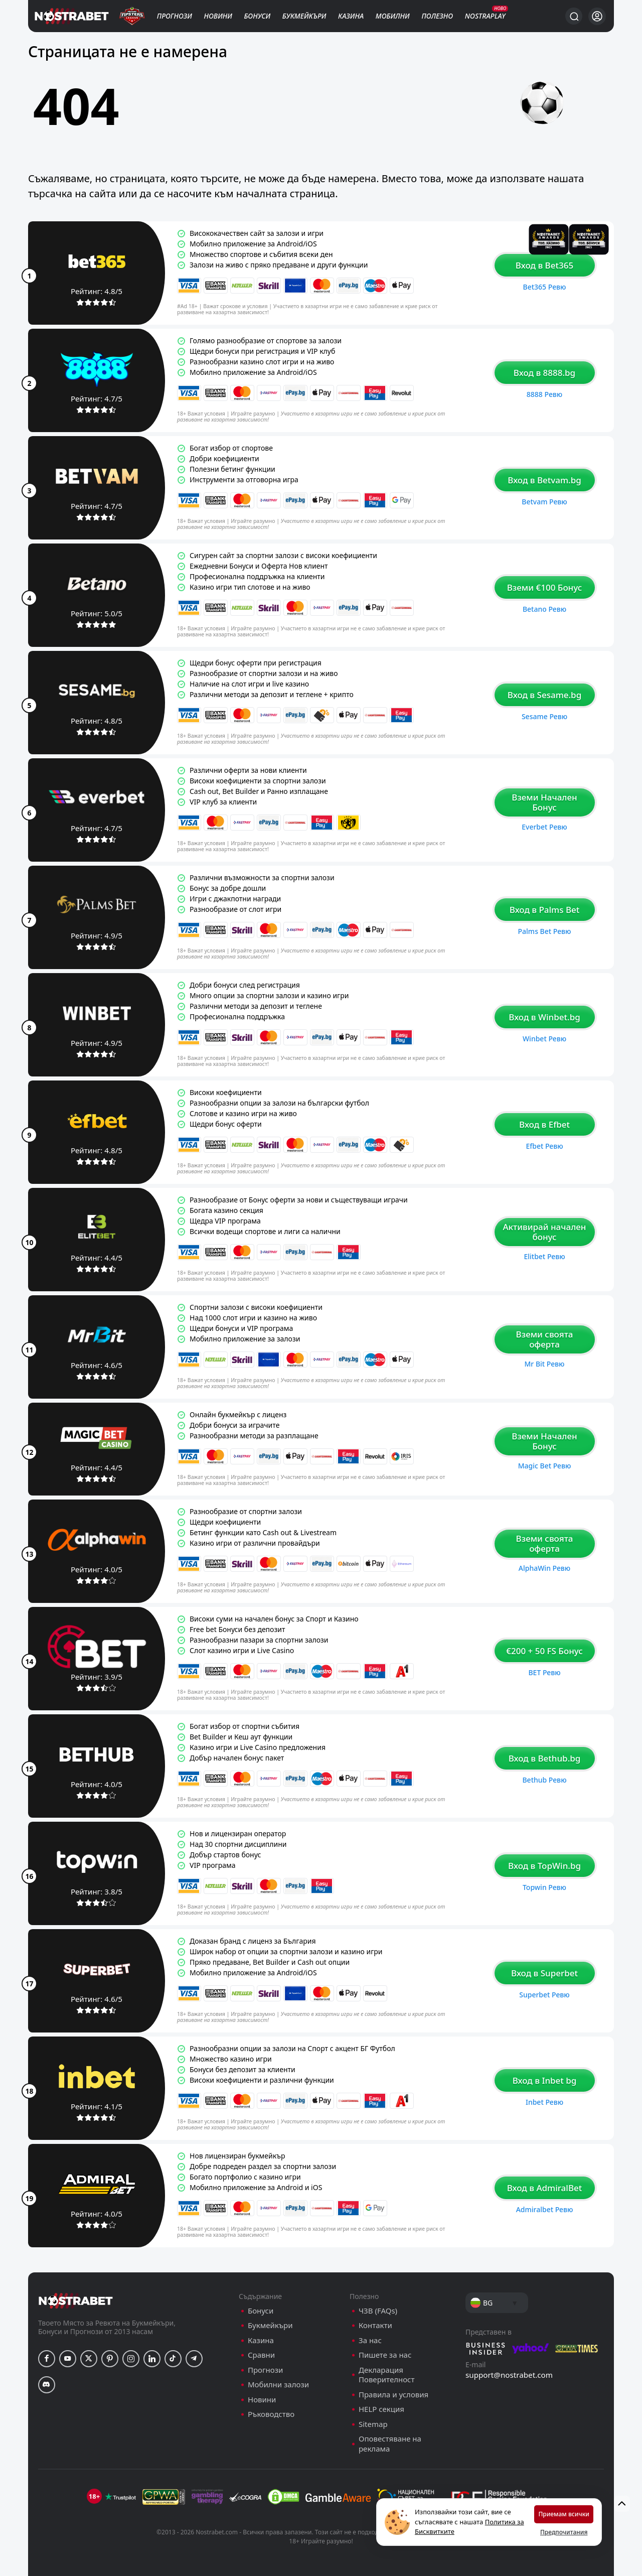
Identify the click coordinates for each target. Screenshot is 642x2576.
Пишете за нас (385, 2355)
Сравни (261, 2355)
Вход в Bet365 (544, 265)
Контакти (375, 2325)
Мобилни (393, 16)
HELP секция (381, 2409)
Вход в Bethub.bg (545, 1758)
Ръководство (271, 2414)
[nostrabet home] (75, 2300)
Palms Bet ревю (544, 931)
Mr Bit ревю (544, 1364)
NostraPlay (485, 16)
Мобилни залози (278, 2384)
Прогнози (174, 16)
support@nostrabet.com (509, 2375)
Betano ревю (544, 609)
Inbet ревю (544, 2102)
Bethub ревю (544, 1780)
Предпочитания (563, 2532)
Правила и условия (393, 2394)
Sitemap (373, 2424)
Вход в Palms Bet (545, 909)
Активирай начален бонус (544, 1232)
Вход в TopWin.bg (544, 1865)
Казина (351, 16)
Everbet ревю (544, 827)
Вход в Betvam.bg (544, 480)
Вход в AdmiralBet (544, 2188)
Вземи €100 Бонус (544, 587)
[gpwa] (163, 2497)
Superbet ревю (544, 1994)
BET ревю (544, 1672)
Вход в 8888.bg (544, 372)
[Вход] (597, 16)
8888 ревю (544, 394)
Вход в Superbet (544, 1973)
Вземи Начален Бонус (544, 802)
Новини (218, 16)
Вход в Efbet (544, 1124)
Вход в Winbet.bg (544, 1017)
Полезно (437, 16)
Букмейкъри (304, 16)
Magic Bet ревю (544, 1465)
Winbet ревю (544, 1038)
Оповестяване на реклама (390, 2444)
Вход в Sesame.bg (544, 695)
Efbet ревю (544, 1146)
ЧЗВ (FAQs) (378, 2311)
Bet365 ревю (544, 287)
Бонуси (257, 16)
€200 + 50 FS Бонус (544, 1651)
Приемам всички (563, 2514)
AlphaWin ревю (544, 1568)
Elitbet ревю (544, 1256)
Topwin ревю (544, 1887)
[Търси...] (573, 16)
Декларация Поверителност (386, 2375)
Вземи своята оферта (544, 1339)
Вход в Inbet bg (545, 2080)
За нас (370, 2340)
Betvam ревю (544, 501)
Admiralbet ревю (544, 2209)
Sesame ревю (544, 716)
